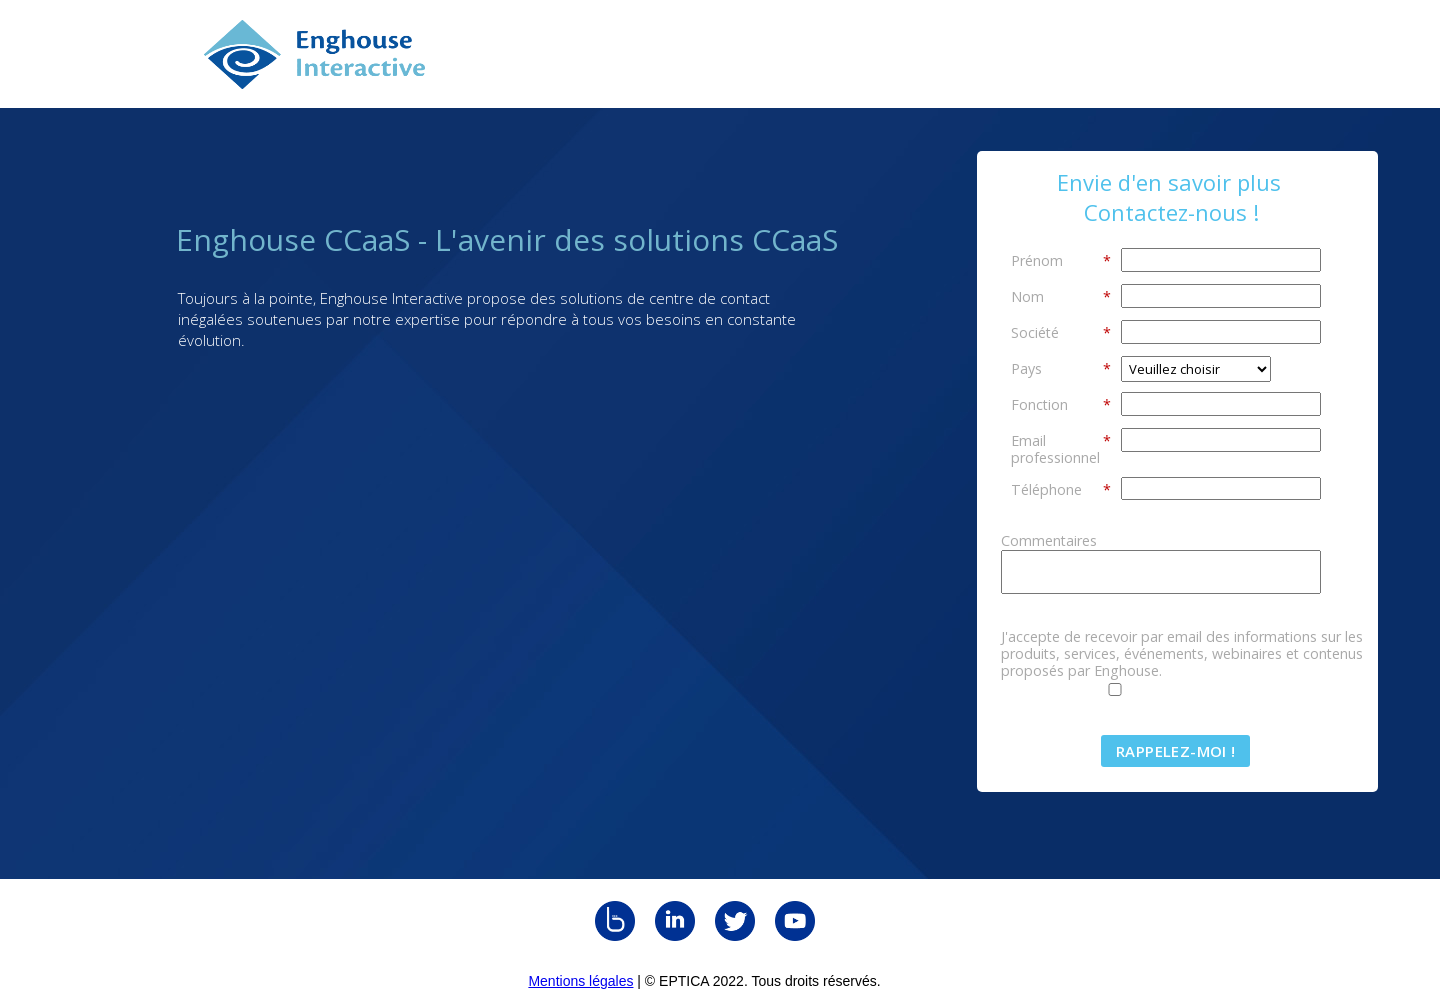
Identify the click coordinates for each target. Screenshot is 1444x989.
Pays (1061, 368)
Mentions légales (580, 981)
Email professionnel (1061, 448)
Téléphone (1061, 489)
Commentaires (1049, 540)
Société (1061, 332)
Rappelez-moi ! (1176, 751)
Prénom (1061, 260)
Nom (1061, 296)
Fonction (1061, 404)
